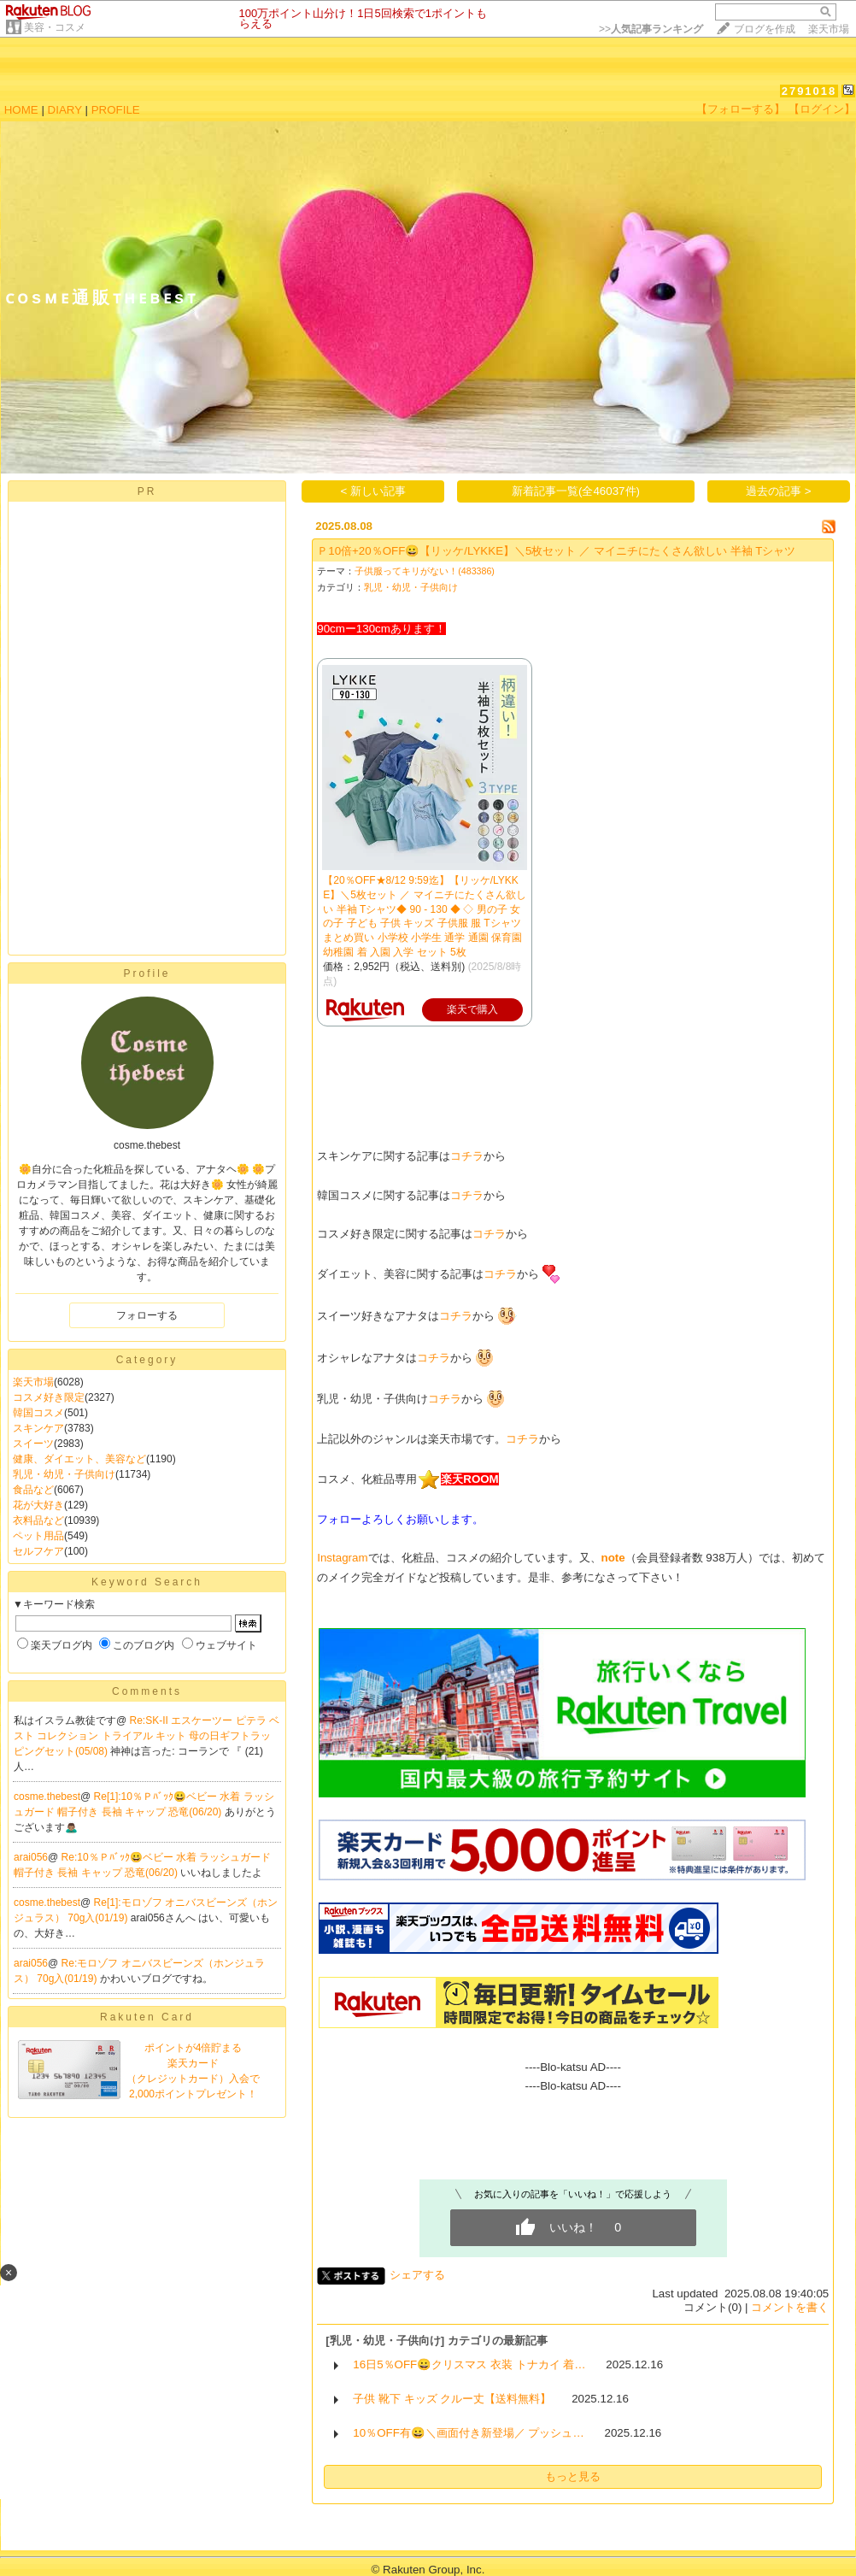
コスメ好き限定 (49, 1397)
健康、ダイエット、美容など (79, 1459)
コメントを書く (790, 2307)
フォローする (147, 1315)
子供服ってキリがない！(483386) (425, 571)
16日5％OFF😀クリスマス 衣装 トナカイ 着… (469, 2364)
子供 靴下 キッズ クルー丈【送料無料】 (452, 2398)
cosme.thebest (47, 1797)
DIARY (65, 109)
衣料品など (38, 1520)
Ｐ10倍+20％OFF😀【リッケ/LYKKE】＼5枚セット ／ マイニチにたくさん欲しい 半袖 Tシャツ (556, 550)
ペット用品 (38, 1536)
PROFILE (115, 109)
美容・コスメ (54, 27)
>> (651, 29)
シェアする (417, 2274)
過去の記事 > (779, 491)
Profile (146, 973)
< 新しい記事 (374, 491)
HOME (21, 109)
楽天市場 (828, 29)
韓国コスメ (38, 1413)
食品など (33, 1490)
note (613, 1557)
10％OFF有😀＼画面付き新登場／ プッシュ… (468, 2432)
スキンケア (38, 1428)
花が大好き (38, 1505)
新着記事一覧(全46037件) (576, 491)
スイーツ (33, 1444)
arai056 (31, 1857)
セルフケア (38, 1551)
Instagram (342, 1557)
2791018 (809, 91)
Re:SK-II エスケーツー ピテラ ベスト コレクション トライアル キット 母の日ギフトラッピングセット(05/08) (146, 1735)
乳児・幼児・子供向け (64, 1474)
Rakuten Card (147, 2017)
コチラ (467, 1156)
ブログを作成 (764, 29)
